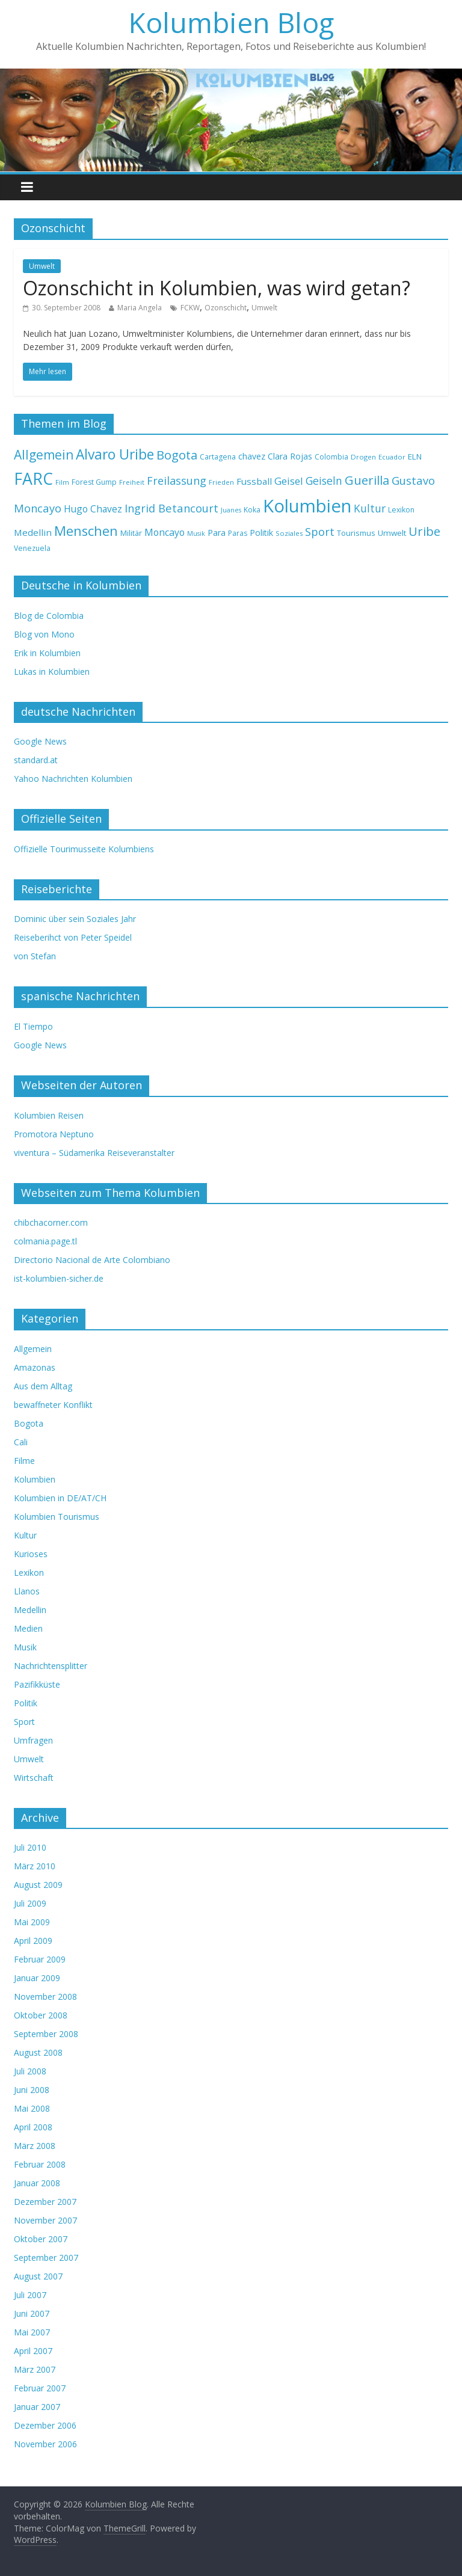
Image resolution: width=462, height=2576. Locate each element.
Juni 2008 (31, 2089)
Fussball (254, 481)
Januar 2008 (37, 2183)
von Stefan (35, 956)
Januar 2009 (37, 1978)
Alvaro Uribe (115, 454)
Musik (196, 533)
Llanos (27, 1591)
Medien (28, 1628)
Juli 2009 (30, 1903)
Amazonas (34, 1367)
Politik (261, 532)
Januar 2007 (37, 2406)
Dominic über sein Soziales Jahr (75, 918)
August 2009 (38, 1884)
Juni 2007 (31, 2313)
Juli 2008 (30, 2071)
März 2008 (34, 2145)
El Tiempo (33, 1026)
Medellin (33, 532)
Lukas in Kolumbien (52, 671)
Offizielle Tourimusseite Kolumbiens (84, 849)
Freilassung (176, 480)
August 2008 (38, 2052)
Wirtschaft (34, 1777)
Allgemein (43, 454)
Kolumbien (307, 506)
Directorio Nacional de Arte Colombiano (92, 1259)
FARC (33, 478)
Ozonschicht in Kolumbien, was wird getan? (216, 288)
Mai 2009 (32, 1922)
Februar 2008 (40, 2164)
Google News (40, 741)
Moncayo (164, 532)
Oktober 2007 (40, 2239)
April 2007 (33, 2350)
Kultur (370, 508)
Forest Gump (94, 482)
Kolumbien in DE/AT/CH (60, 1498)
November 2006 (45, 2444)
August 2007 (38, 2276)
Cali (21, 1442)
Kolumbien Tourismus (56, 1516)
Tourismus (356, 532)
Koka (252, 510)
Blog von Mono (44, 634)
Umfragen (33, 1740)
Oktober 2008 (40, 2015)
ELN (415, 456)
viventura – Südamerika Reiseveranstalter (94, 1152)
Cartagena (218, 457)
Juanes (231, 510)
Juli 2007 (30, 2295)
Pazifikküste (37, 1684)
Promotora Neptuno (54, 1134)
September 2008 (46, 2034)
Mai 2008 (32, 2108)
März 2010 (34, 1866)
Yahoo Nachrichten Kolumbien (73, 778)
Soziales (289, 533)
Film (62, 482)
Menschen (86, 530)
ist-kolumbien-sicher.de (58, 1278)
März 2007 (34, 2369)
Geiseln (324, 480)
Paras (237, 533)
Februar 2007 (40, 2388)
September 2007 (46, 2257)
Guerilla (367, 480)
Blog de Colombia (49, 615)
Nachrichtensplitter (50, 1665)
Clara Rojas (290, 456)
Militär (131, 532)
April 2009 (33, 1940)
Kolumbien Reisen (49, 1115)
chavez (251, 456)
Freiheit (131, 482)
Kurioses (31, 1554)
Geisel (288, 481)
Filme (24, 1460)
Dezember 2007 (45, 2201)
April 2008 (33, 2127)
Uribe (424, 531)
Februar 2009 (40, 1959)
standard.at (36, 760)
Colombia (331, 457)
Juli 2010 (30, 1847)
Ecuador (391, 456)
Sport (319, 531)
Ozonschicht (226, 308)
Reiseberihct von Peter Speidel (73, 937)
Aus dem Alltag (43, 1386)
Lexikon (401, 510)
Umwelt (42, 266)
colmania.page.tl (45, 1241)
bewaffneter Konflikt (53, 1404)
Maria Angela (139, 308)
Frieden (221, 482)
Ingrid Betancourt (171, 507)
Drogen (363, 456)
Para (217, 532)
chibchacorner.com (51, 1222)
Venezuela (32, 548)
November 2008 (45, 1996)
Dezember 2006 (45, 2425)
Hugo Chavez (93, 508)
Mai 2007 (32, 2332)
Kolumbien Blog (231, 22)
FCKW (190, 308)
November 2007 (45, 2220)
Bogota (176, 454)
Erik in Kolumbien (47, 653)
